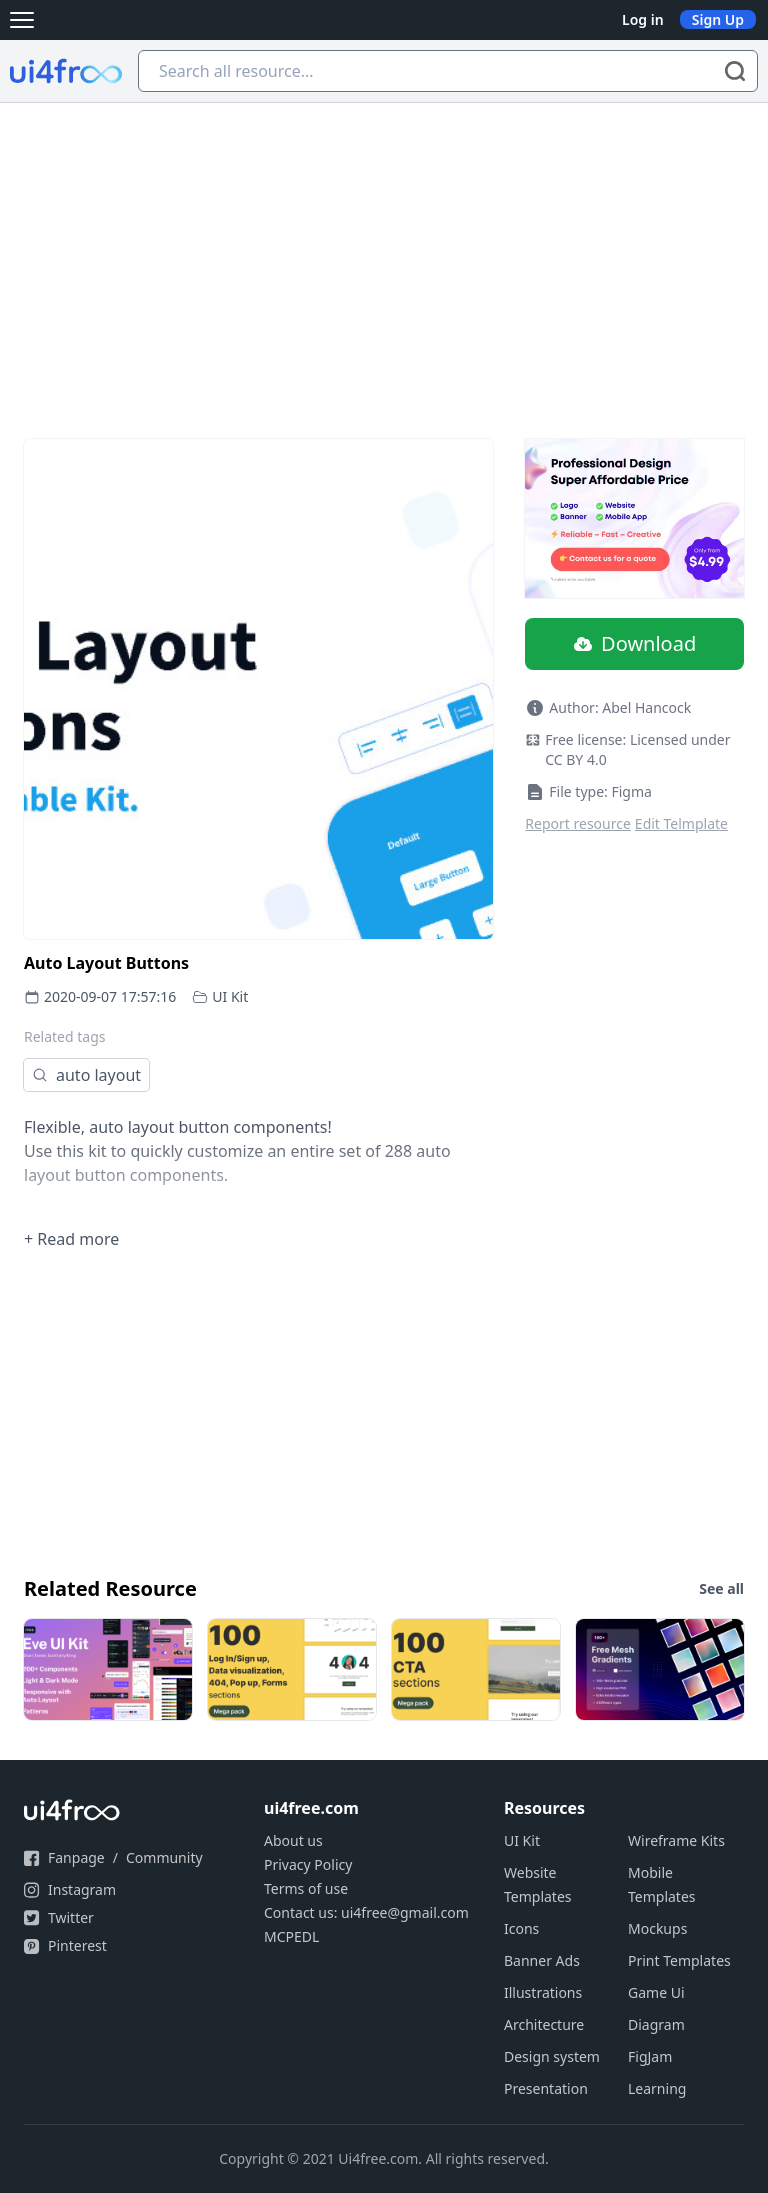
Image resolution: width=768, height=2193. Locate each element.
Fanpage (76, 1857)
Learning (657, 2088)
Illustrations (543, 1992)
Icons (521, 1928)
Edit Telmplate (681, 823)
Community (164, 1857)
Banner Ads (542, 1960)
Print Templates (679, 1960)
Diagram (656, 2024)
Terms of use (306, 1888)
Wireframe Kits (676, 1840)
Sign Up (718, 19)
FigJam (650, 2056)
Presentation (546, 2088)
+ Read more (71, 1239)
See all (721, 1588)
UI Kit (230, 996)
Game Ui (656, 1992)
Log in (643, 19)
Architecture (544, 2024)
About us (293, 1840)
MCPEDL (291, 1936)
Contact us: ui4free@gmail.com (366, 1912)
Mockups (657, 1928)
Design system (552, 2056)
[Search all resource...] (448, 71)
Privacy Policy (308, 1864)
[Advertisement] (384, 253)
